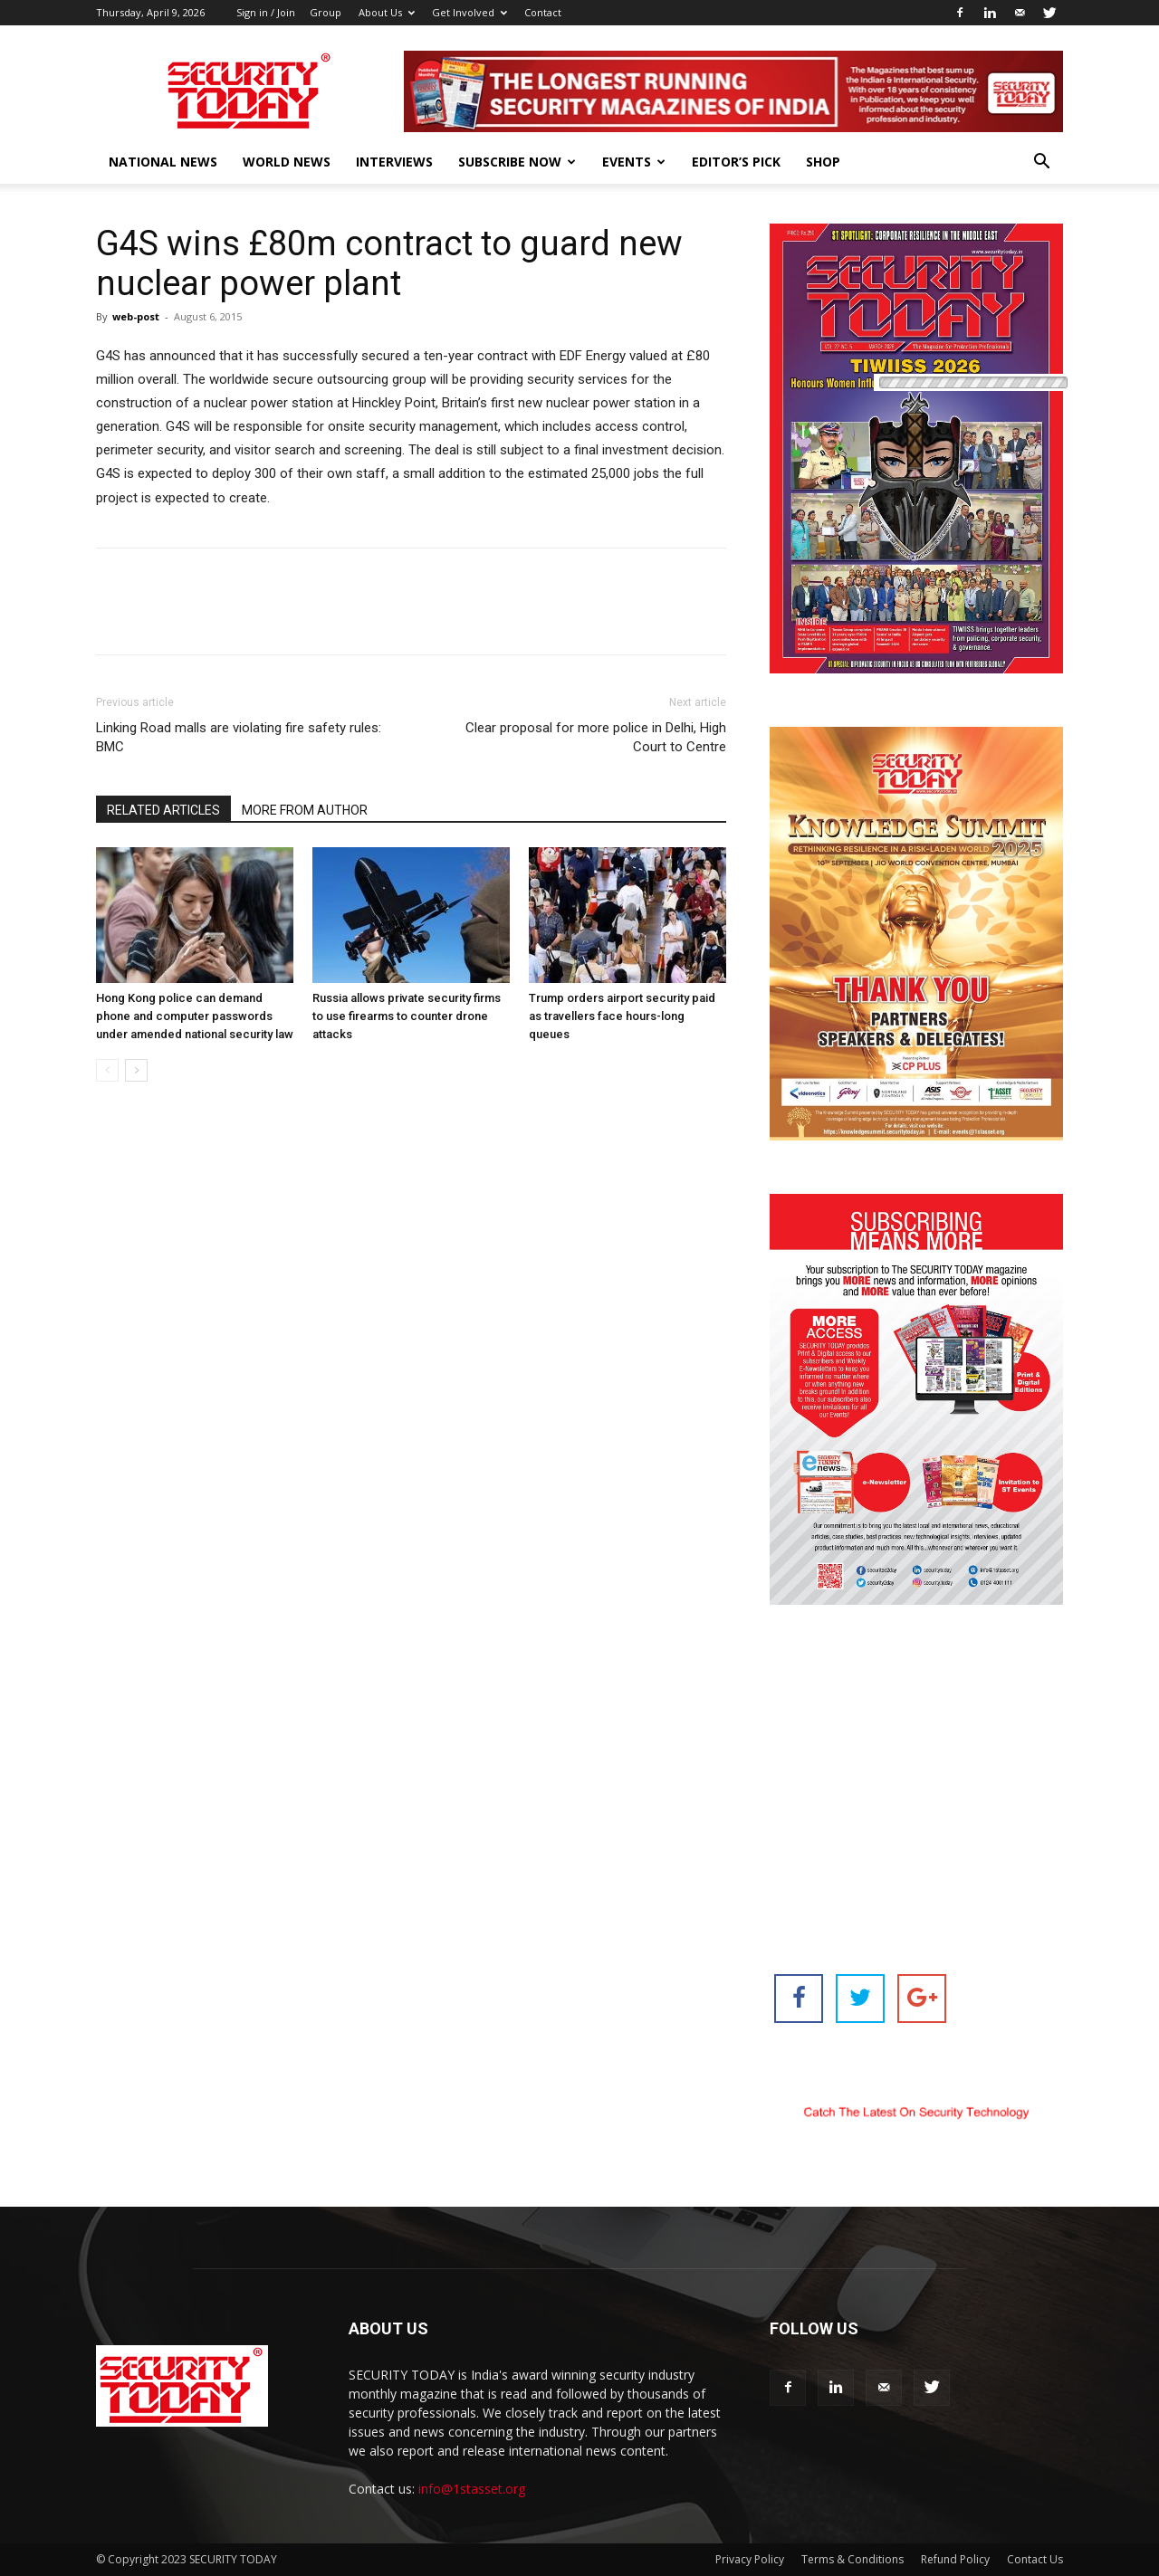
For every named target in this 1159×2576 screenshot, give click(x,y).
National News (163, 161)
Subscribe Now (517, 161)
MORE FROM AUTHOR (305, 810)
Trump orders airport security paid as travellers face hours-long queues (622, 1016)
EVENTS (634, 161)
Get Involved (469, 12)
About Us (387, 12)
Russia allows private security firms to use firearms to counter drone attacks (406, 1016)
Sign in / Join (265, 12)
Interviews (394, 161)
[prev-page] (107, 1070)
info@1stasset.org (471, 2488)
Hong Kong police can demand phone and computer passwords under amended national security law (194, 1016)
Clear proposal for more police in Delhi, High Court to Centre (595, 737)
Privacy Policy (749, 2559)
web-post (135, 316)
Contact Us (1035, 2559)
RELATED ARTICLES (163, 810)
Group (325, 12)
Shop (823, 161)
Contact (542, 12)
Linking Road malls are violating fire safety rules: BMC (238, 737)
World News (286, 161)
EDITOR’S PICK (736, 161)
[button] (1041, 163)
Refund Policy (955, 2559)
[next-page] (136, 1070)
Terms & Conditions (852, 2559)
